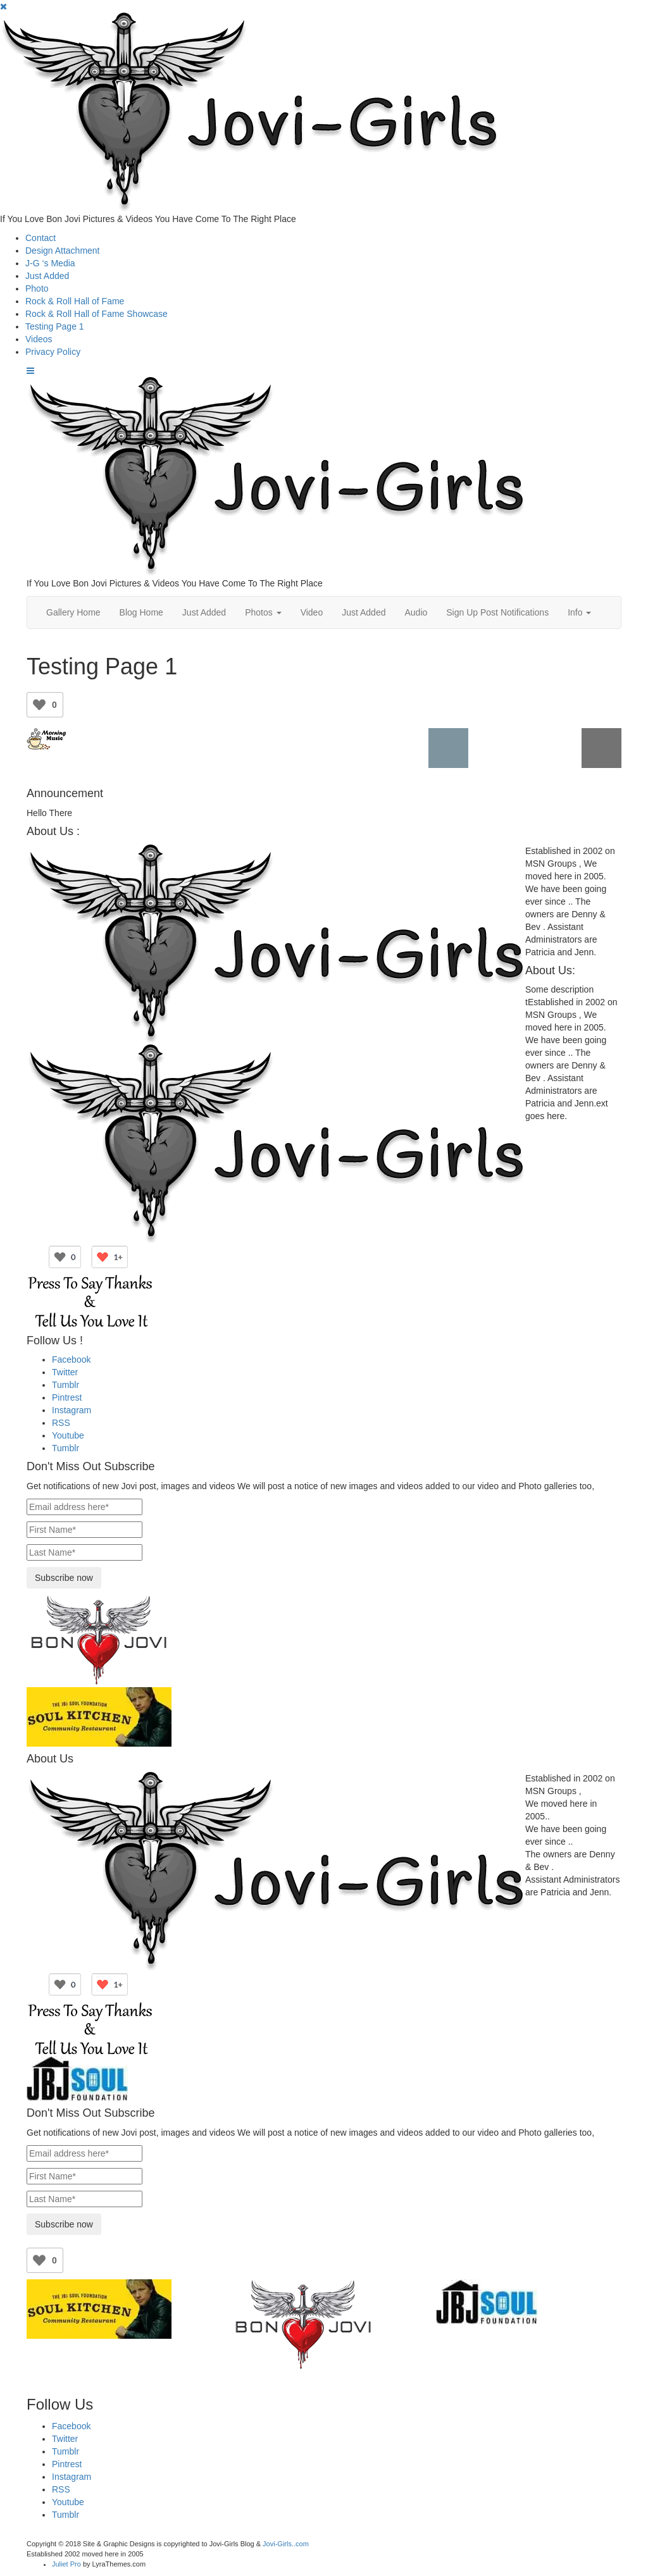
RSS (61, 1423)
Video (312, 612)
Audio (415, 612)
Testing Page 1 (54, 326)
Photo (37, 288)
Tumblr (65, 1385)
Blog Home (141, 612)
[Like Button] (39, 704)
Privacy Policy (52, 352)
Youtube (68, 1435)
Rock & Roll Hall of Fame (74, 301)
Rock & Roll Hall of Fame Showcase (96, 314)
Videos (39, 339)
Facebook (71, 1359)
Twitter (65, 1372)
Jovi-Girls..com (286, 2544)
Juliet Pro (66, 2564)
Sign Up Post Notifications (497, 612)
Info (579, 612)
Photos (263, 612)
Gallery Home (73, 612)
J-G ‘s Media (50, 263)
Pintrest (67, 1397)
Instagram (71, 1410)
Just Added (47, 276)
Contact (40, 238)
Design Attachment (62, 250)
